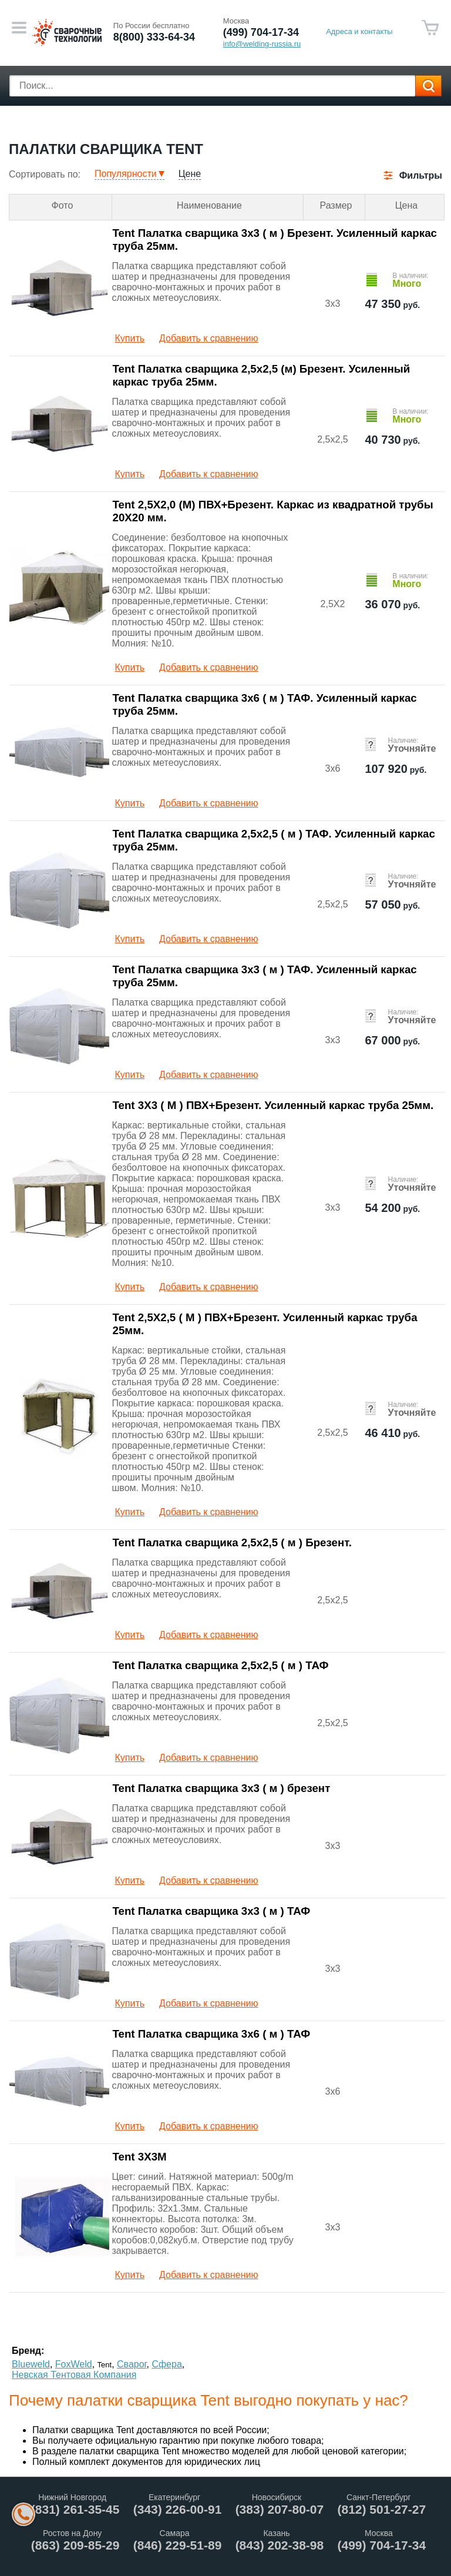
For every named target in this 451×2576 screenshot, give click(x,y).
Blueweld (31, 2364)
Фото (62, 205)
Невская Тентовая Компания (74, 2375)
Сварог (131, 2364)
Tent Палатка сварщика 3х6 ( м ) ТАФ (212, 2034)
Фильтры (420, 175)
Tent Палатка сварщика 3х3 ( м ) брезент (222, 1788)
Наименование (209, 205)
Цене (190, 174)
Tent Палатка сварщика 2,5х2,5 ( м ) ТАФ (221, 1665)
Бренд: (28, 2351)
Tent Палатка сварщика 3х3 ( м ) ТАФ (212, 1911)
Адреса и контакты (359, 31)
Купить (130, 338)
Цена (406, 205)
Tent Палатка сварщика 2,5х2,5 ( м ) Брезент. (232, 1542)
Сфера (166, 2364)
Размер (336, 205)
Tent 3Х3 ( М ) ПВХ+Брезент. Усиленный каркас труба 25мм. (273, 1105)
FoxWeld (73, 2364)
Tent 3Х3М (140, 2156)
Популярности (126, 174)
